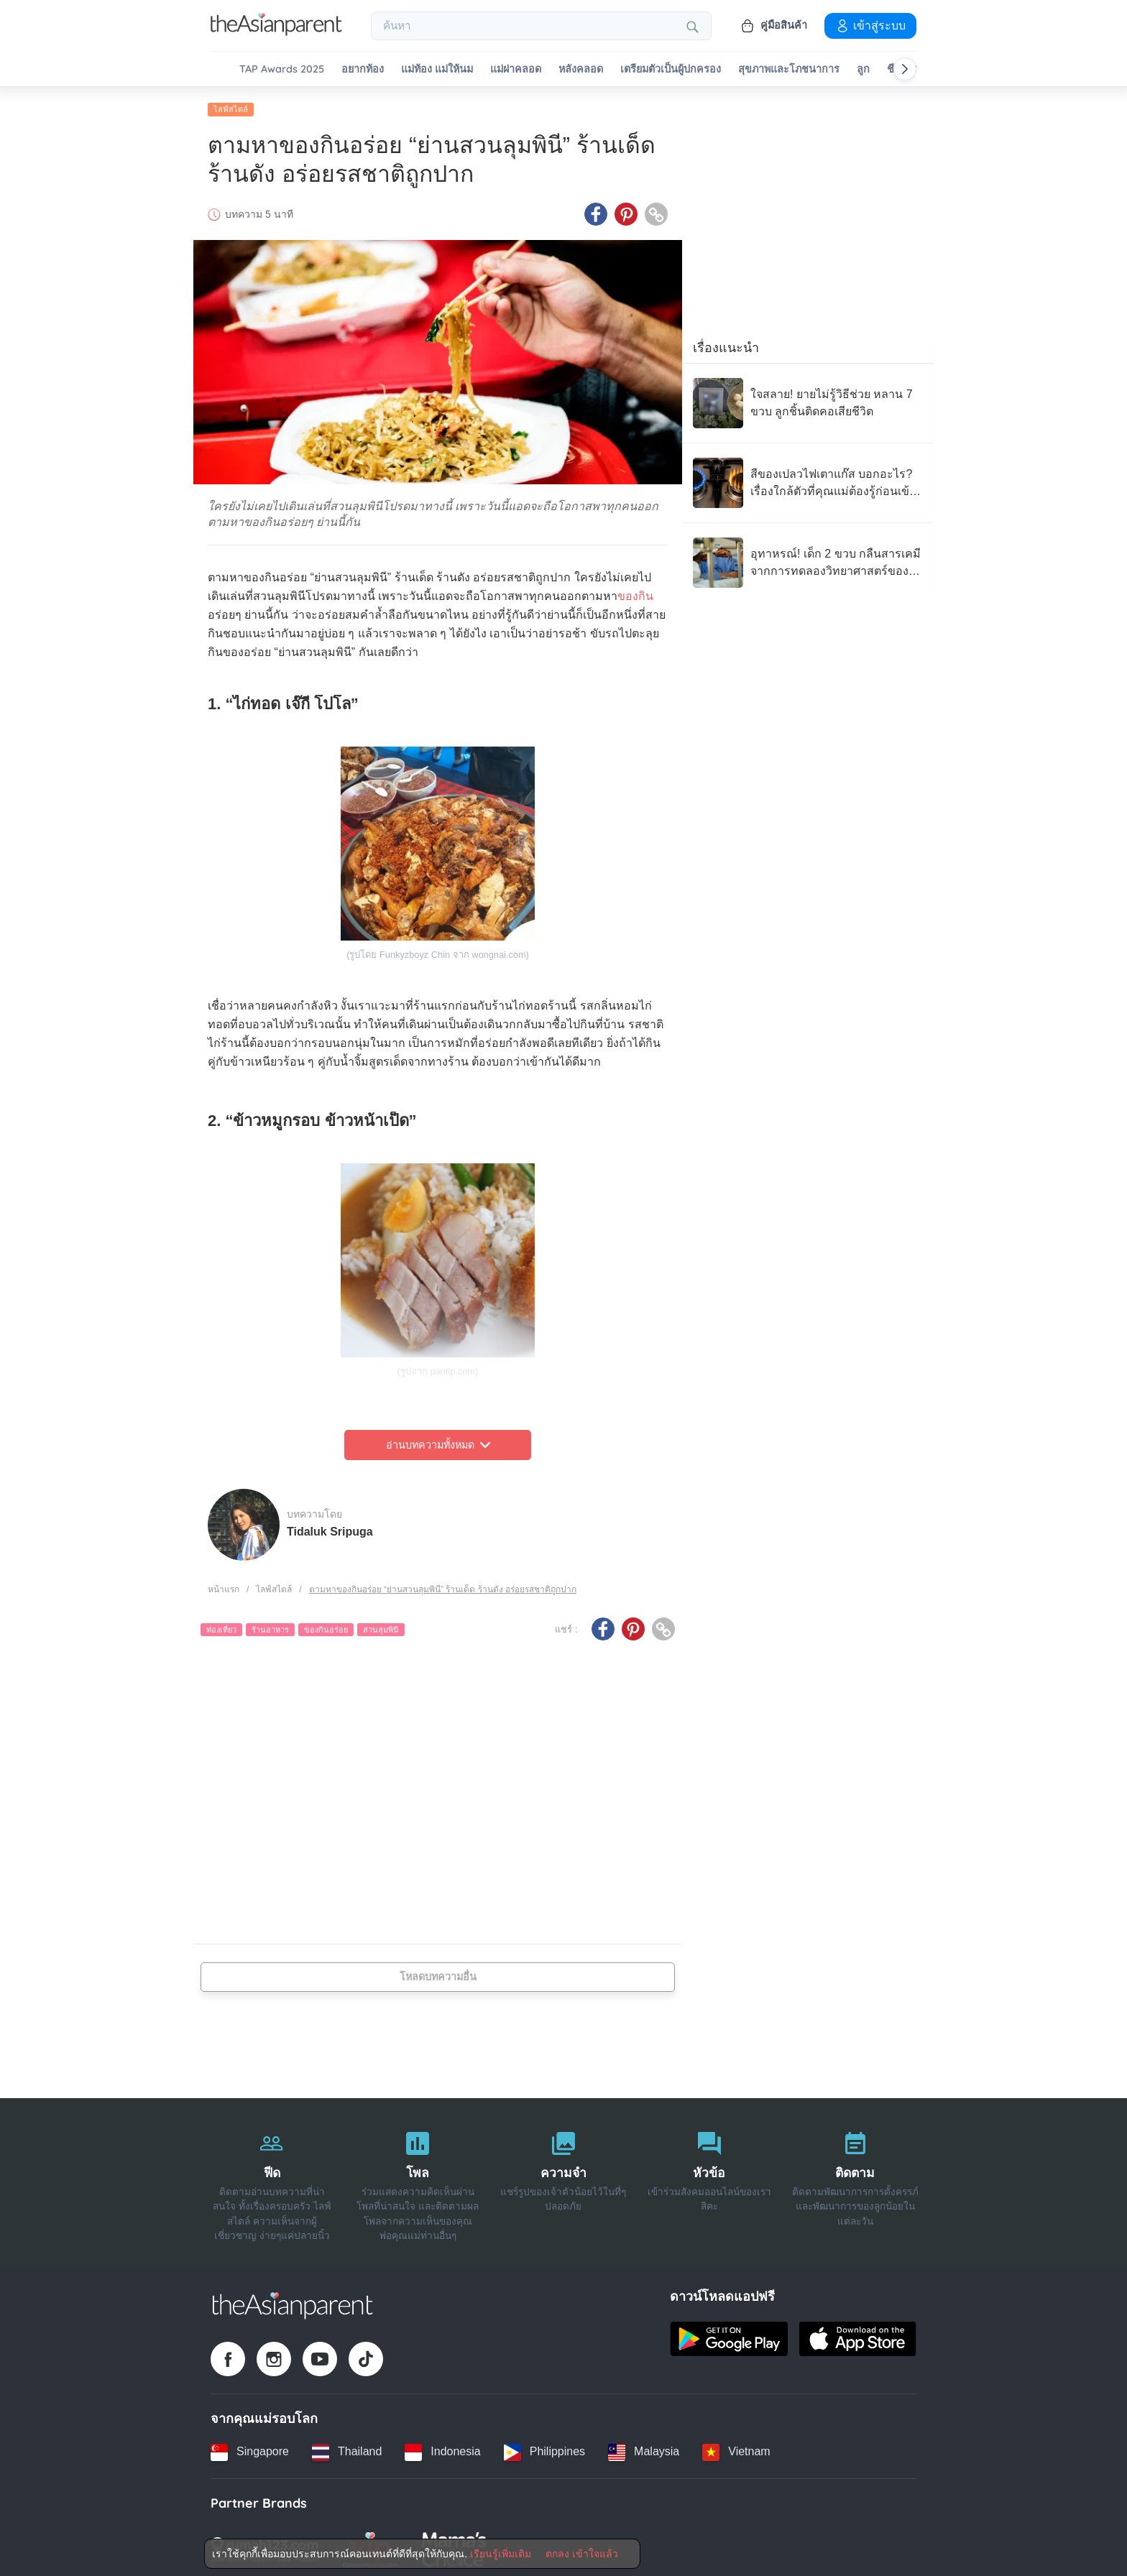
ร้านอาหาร (270, 1626)
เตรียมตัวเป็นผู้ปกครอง (670, 69)
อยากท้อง (362, 69)
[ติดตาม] (855, 2179)
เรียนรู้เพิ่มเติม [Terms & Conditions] (500, 2553)
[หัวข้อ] (709, 2179)
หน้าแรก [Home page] (223, 1586)
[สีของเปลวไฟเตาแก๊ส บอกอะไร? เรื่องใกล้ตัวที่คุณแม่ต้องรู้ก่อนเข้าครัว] (808, 479)
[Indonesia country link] (442, 2448)
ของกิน (635, 592)
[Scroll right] (904, 68)
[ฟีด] (272, 2179)
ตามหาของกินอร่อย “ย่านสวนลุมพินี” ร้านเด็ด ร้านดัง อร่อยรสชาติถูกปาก (442, 1586)
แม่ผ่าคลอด (515, 69)
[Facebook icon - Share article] (595, 210)
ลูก (863, 69)
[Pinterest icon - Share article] (626, 210)
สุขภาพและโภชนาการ (789, 69)
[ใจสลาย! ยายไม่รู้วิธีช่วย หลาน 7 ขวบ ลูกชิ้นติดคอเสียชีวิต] (808, 399)
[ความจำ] (564, 2179)
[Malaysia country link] (643, 2448)
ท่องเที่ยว (221, 1626)
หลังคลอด (580, 69)
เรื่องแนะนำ (726, 344)
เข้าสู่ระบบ (870, 25)
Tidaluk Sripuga (330, 1527)
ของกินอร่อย (326, 1626)
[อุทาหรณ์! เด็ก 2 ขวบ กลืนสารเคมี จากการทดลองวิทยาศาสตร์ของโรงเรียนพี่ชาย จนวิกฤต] (808, 559)
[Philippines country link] (544, 2448)
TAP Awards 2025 (281, 69)
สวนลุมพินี (381, 1626)
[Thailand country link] (347, 2448)
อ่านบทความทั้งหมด (438, 1441)
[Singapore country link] (250, 2448)
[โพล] (418, 2179)
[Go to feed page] (276, 31)
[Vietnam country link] (736, 2448)
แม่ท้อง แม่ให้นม (437, 69)
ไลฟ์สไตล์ (230, 105)
